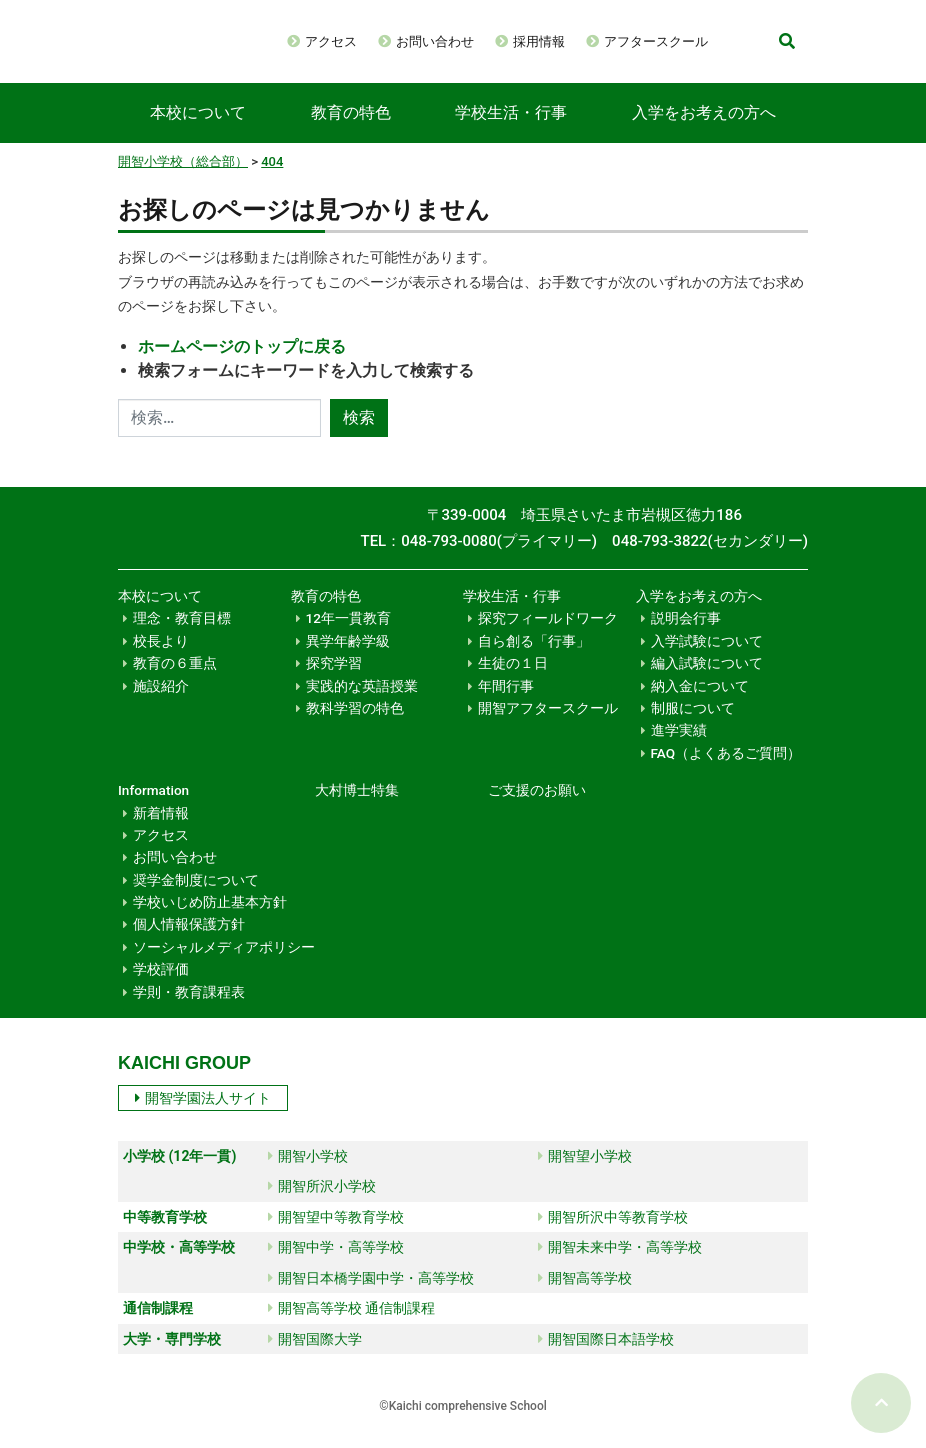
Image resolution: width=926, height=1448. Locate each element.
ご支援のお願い (537, 810)
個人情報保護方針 (189, 944)
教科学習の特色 (355, 728)
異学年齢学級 (348, 661)
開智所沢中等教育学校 (613, 1237)
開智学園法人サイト (203, 1118)
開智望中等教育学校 (336, 1237)
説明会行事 (686, 638)
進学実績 (679, 750)
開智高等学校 (585, 1298)
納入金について (700, 706)
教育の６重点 (175, 683)
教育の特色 (351, 132)
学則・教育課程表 (189, 1012)
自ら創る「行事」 (534, 661)
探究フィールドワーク (548, 638)
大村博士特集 (357, 810)
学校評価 (161, 989)
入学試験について (707, 661)
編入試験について (707, 683)
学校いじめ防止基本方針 (210, 922)
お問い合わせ (504, 37)
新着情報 (161, 833)
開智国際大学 (315, 1359)
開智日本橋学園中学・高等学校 (371, 1298)
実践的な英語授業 (362, 706)
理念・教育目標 (182, 638)
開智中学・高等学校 (336, 1267)
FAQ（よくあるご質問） (726, 773)
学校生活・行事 (511, 132)
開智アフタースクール (548, 728)
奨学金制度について (196, 900)
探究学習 (334, 683)
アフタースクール (426, 66)
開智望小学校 (585, 1176)
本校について (198, 132)
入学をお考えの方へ (704, 132)
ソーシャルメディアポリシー (224, 967)
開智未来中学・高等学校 (620, 1267)
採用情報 (608, 37)
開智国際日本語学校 (606, 1359)
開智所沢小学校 (322, 1206)
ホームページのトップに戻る (242, 366)
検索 (359, 437)
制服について (693, 728)
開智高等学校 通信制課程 (351, 1328)
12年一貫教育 (348, 638)
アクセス (400, 37)
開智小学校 (308, 1176)
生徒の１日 (513, 683)
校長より (161, 661)
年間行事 (506, 706)
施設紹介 (161, 706)
